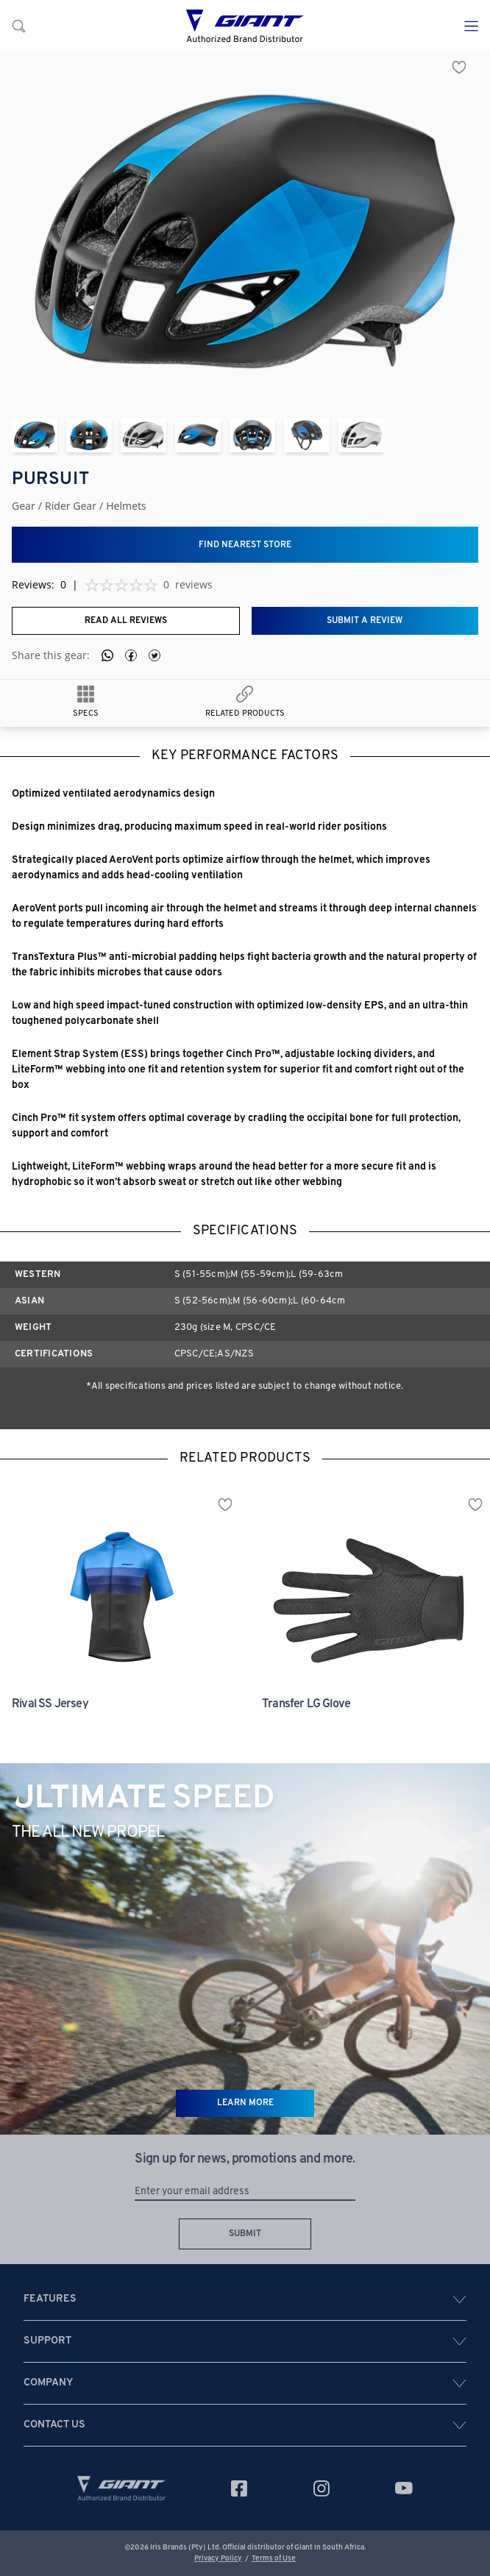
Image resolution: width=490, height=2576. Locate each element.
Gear (23, 506)
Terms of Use (274, 2559)
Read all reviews (126, 620)
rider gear (70, 506)
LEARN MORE (245, 2103)
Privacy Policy (218, 2559)
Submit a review (364, 620)
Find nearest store (245, 545)
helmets (126, 506)
